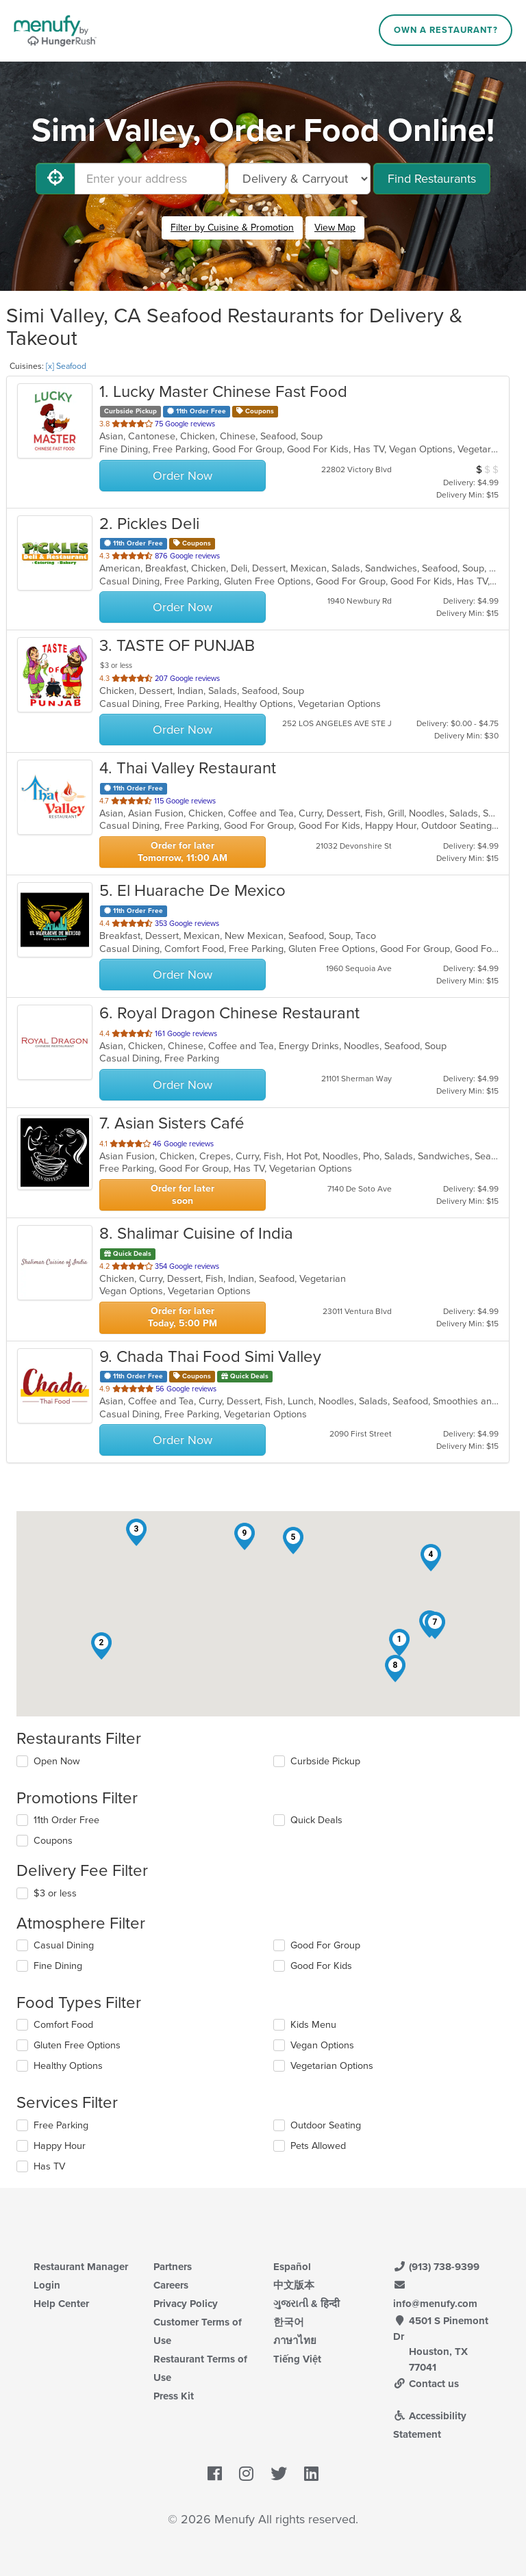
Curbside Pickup (325, 1761)
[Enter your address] (150, 178)
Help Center (61, 2303)
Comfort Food (63, 2025)
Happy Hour (60, 2146)
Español (292, 2267)
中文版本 (293, 2285)
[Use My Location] (55, 178)
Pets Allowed (318, 2146)
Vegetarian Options (331, 2066)
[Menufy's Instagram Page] (246, 2474)
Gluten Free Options (77, 2045)
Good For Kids (321, 1966)
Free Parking (61, 2125)
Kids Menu (313, 2025)
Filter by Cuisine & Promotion (232, 227)
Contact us (426, 2384)
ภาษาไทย (294, 2340)
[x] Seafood (66, 366)
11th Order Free (66, 1820)
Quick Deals (316, 1820)
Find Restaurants (432, 178)
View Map (334, 227)
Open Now (57, 1761)
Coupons (53, 1840)
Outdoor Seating (325, 2125)
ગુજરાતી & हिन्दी (306, 2303)
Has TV (49, 2166)
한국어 (288, 2322)
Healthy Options (68, 2066)
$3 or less (55, 1893)
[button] (399, 1642)
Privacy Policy (185, 2303)
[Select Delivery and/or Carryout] (299, 178)
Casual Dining (64, 1945)
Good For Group (325, 1945)
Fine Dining (58, 1966)
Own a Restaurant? (446, 30)
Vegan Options (322, 2045)
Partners (172, 2267)
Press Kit (173, 2396)
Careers (170, 2285)
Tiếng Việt (297, 2359)
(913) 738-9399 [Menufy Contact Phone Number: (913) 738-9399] (436, 2267)
